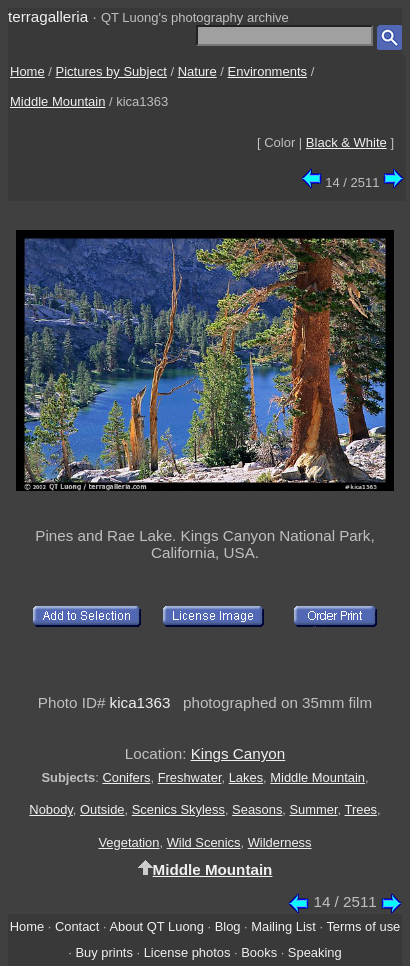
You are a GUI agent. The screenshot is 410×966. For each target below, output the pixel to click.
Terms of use (363, 926)
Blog (228, 926)
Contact (77, 926)
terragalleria (48, 16)
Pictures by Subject (111, 71)
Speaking (315, 952)
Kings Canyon (238, 753)
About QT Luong (156, 926)
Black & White (346, 142)
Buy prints (103, 952)
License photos (187, 952)
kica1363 (140, 702)
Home (27, 71)
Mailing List (283, 926)
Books (259, 952)
